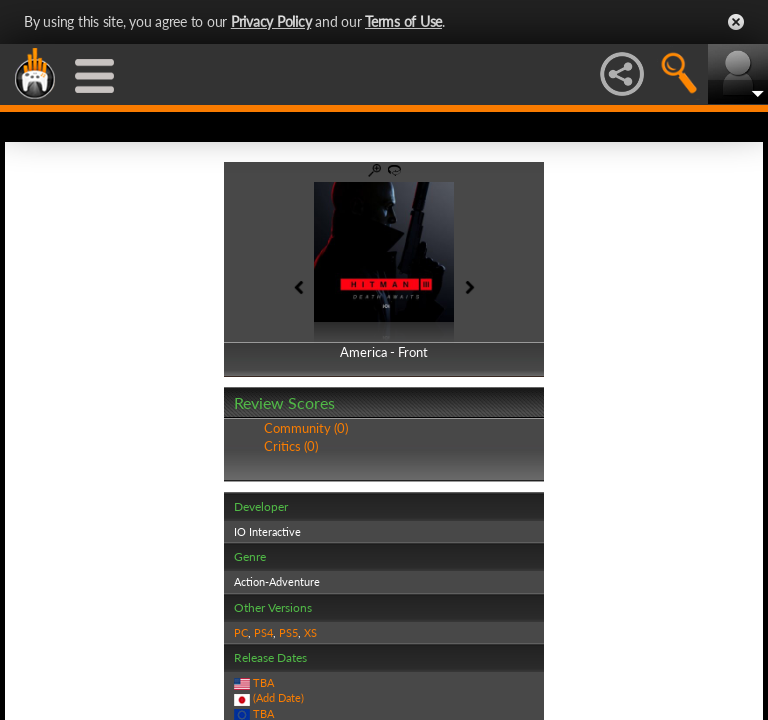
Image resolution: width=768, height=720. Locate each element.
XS (310, 632)
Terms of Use (403, 21)
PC (241, 632)
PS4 (263, 632)
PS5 (288, 632)
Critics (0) (291, 446)
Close (736, 22)
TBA (263, 682)
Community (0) (306, 428)
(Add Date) (278, 697)
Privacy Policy (271, 21)
